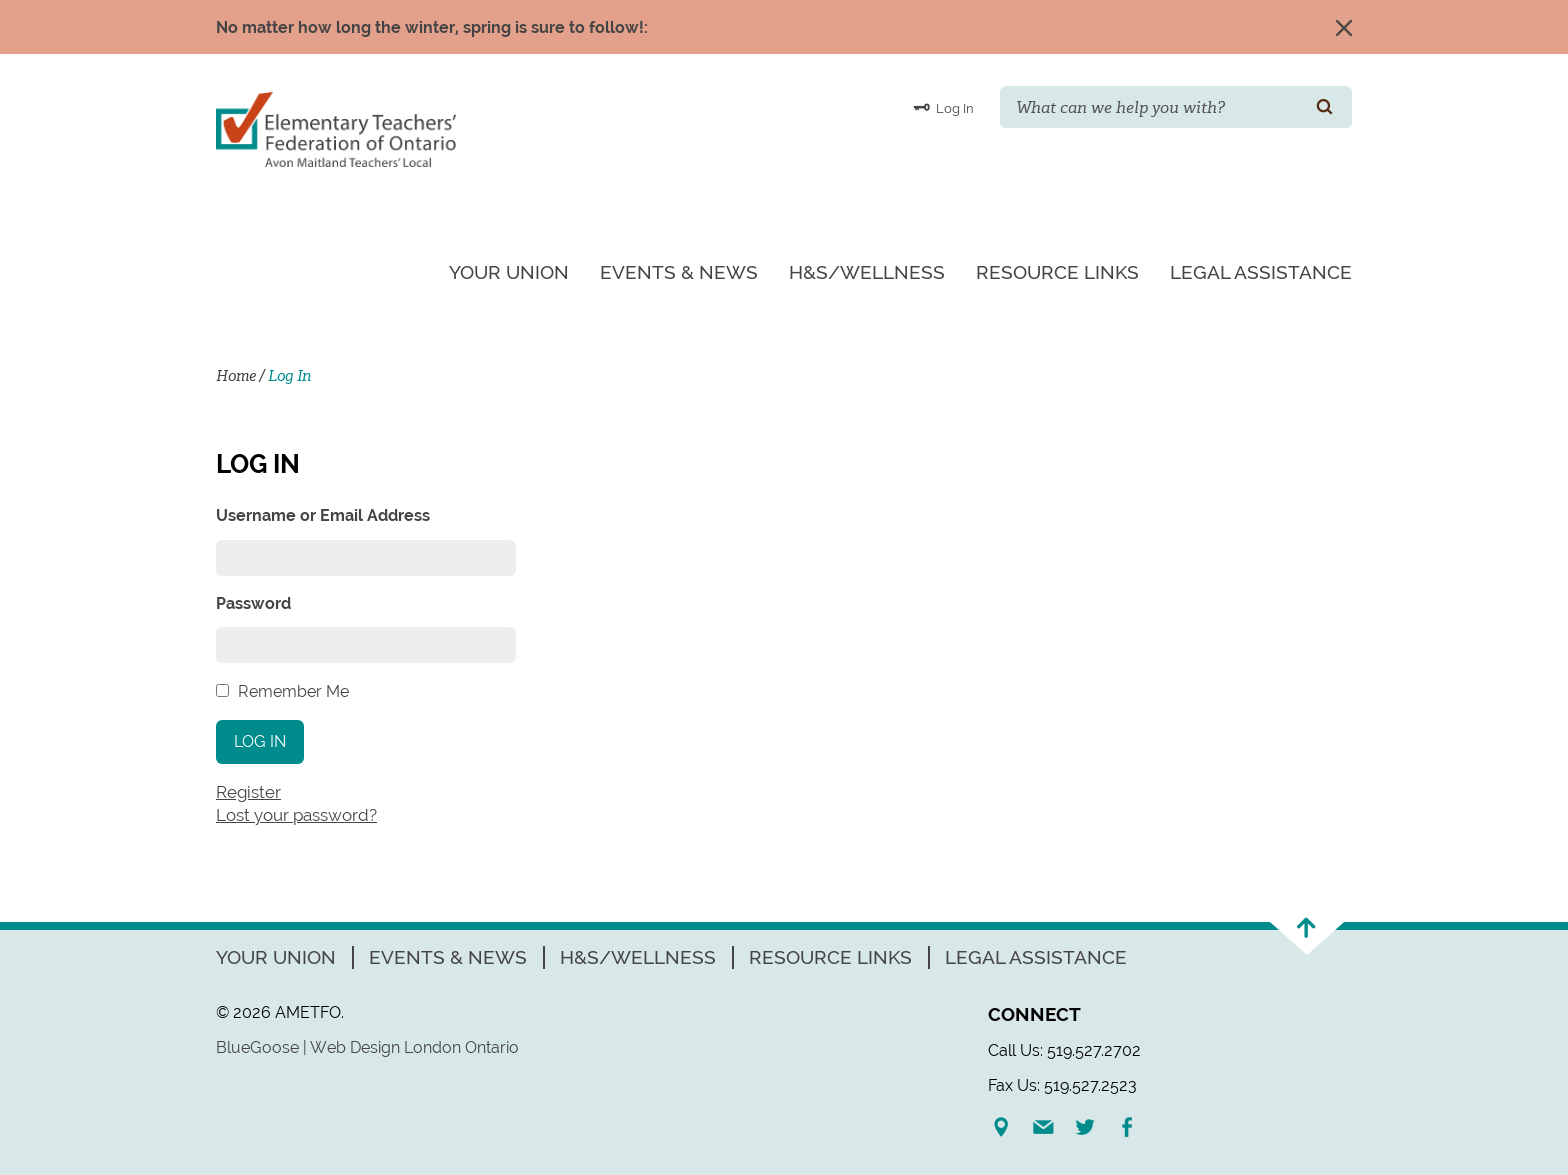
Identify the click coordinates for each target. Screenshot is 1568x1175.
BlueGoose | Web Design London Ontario (367, 1047)
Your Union (509, 272)
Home (236, 376)
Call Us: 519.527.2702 (1064, 1050)
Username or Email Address (323, 515)
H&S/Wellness (867, 272)
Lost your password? (296, 815)
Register (248, 792)
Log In (943, 107)
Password (253, 603)
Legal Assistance (1261, 272)
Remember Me (293, 691)
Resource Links (1057, 272)
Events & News (679, 272)
